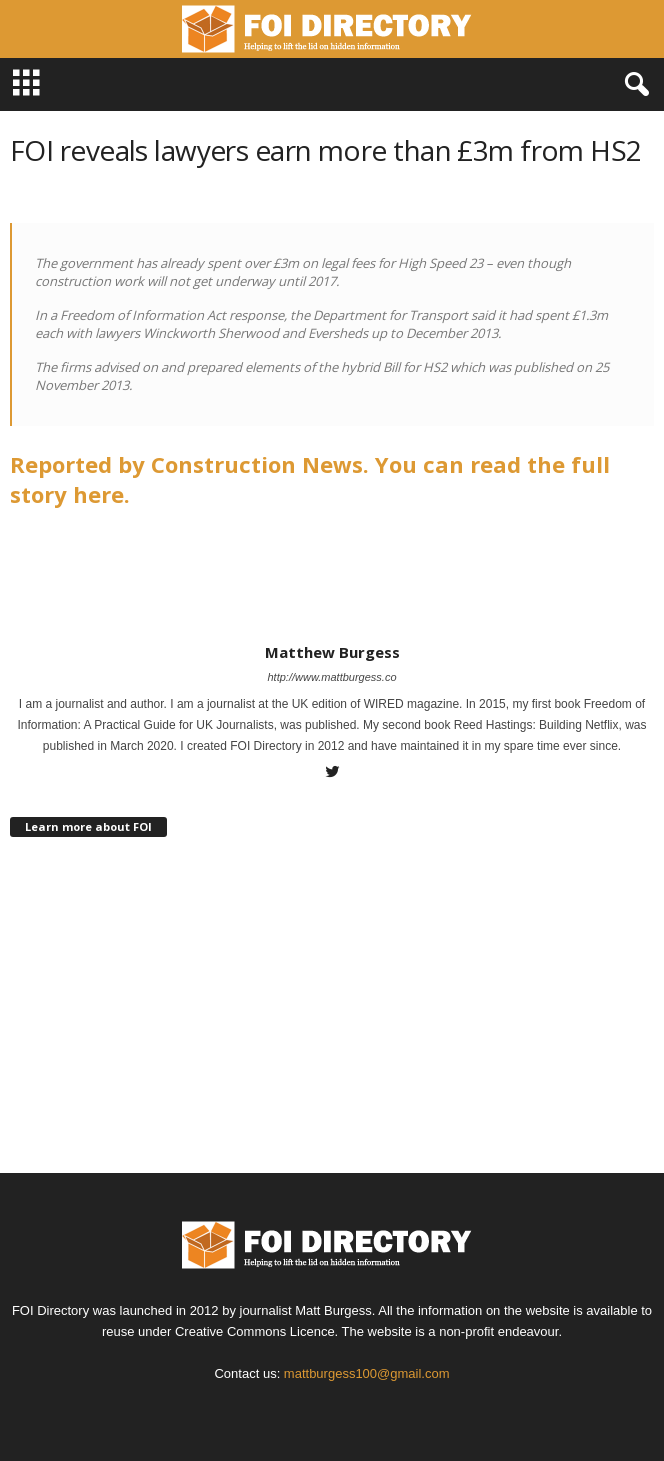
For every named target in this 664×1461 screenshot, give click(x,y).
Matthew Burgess (332, 652)
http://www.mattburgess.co (332, 677)
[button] (633, 85)
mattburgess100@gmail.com (367, 1373)
